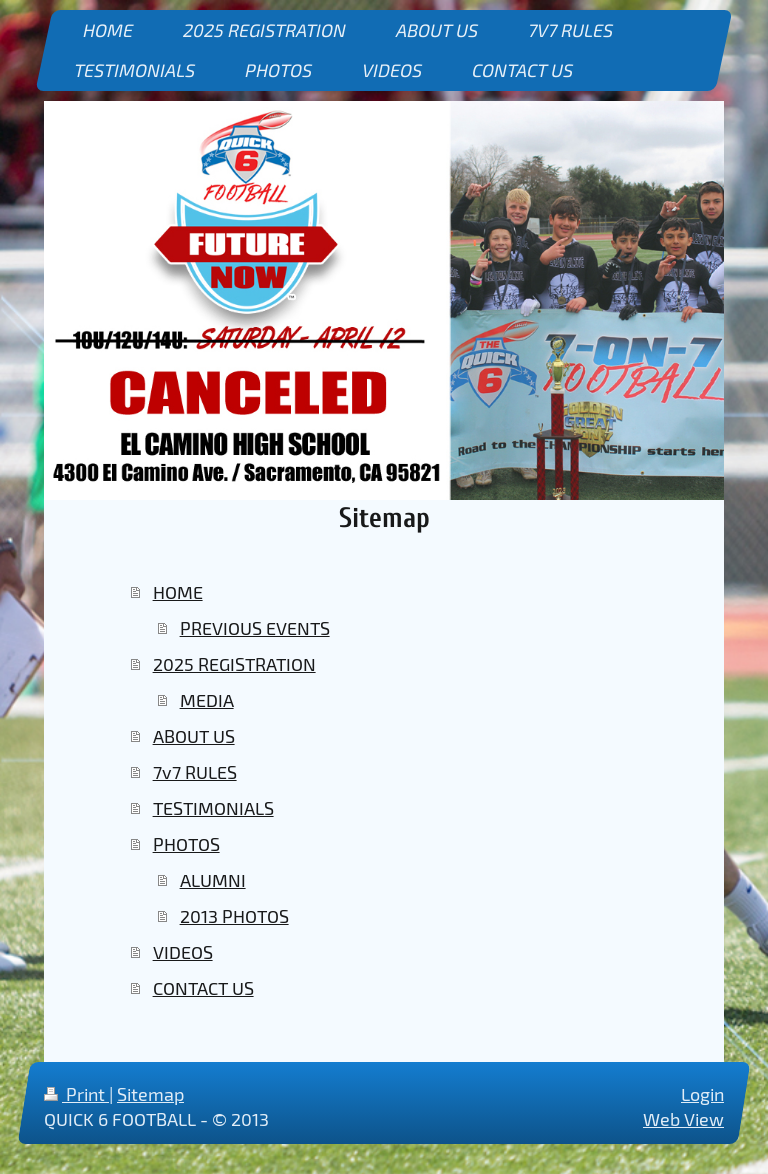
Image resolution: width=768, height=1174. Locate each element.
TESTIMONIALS (213, 808)
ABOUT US (194, 736)
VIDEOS (183, 952)
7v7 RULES (195, 772)
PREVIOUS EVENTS (255, 628)
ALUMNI (213, 880)
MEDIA (207, 700)
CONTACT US (203, 988)
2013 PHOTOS (234, 916)
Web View (683, 1119)
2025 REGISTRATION (234, 664)
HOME (178, 592)
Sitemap (150, 1094)
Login (702, 1094)
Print (76, 1094)
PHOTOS (186, 844)
